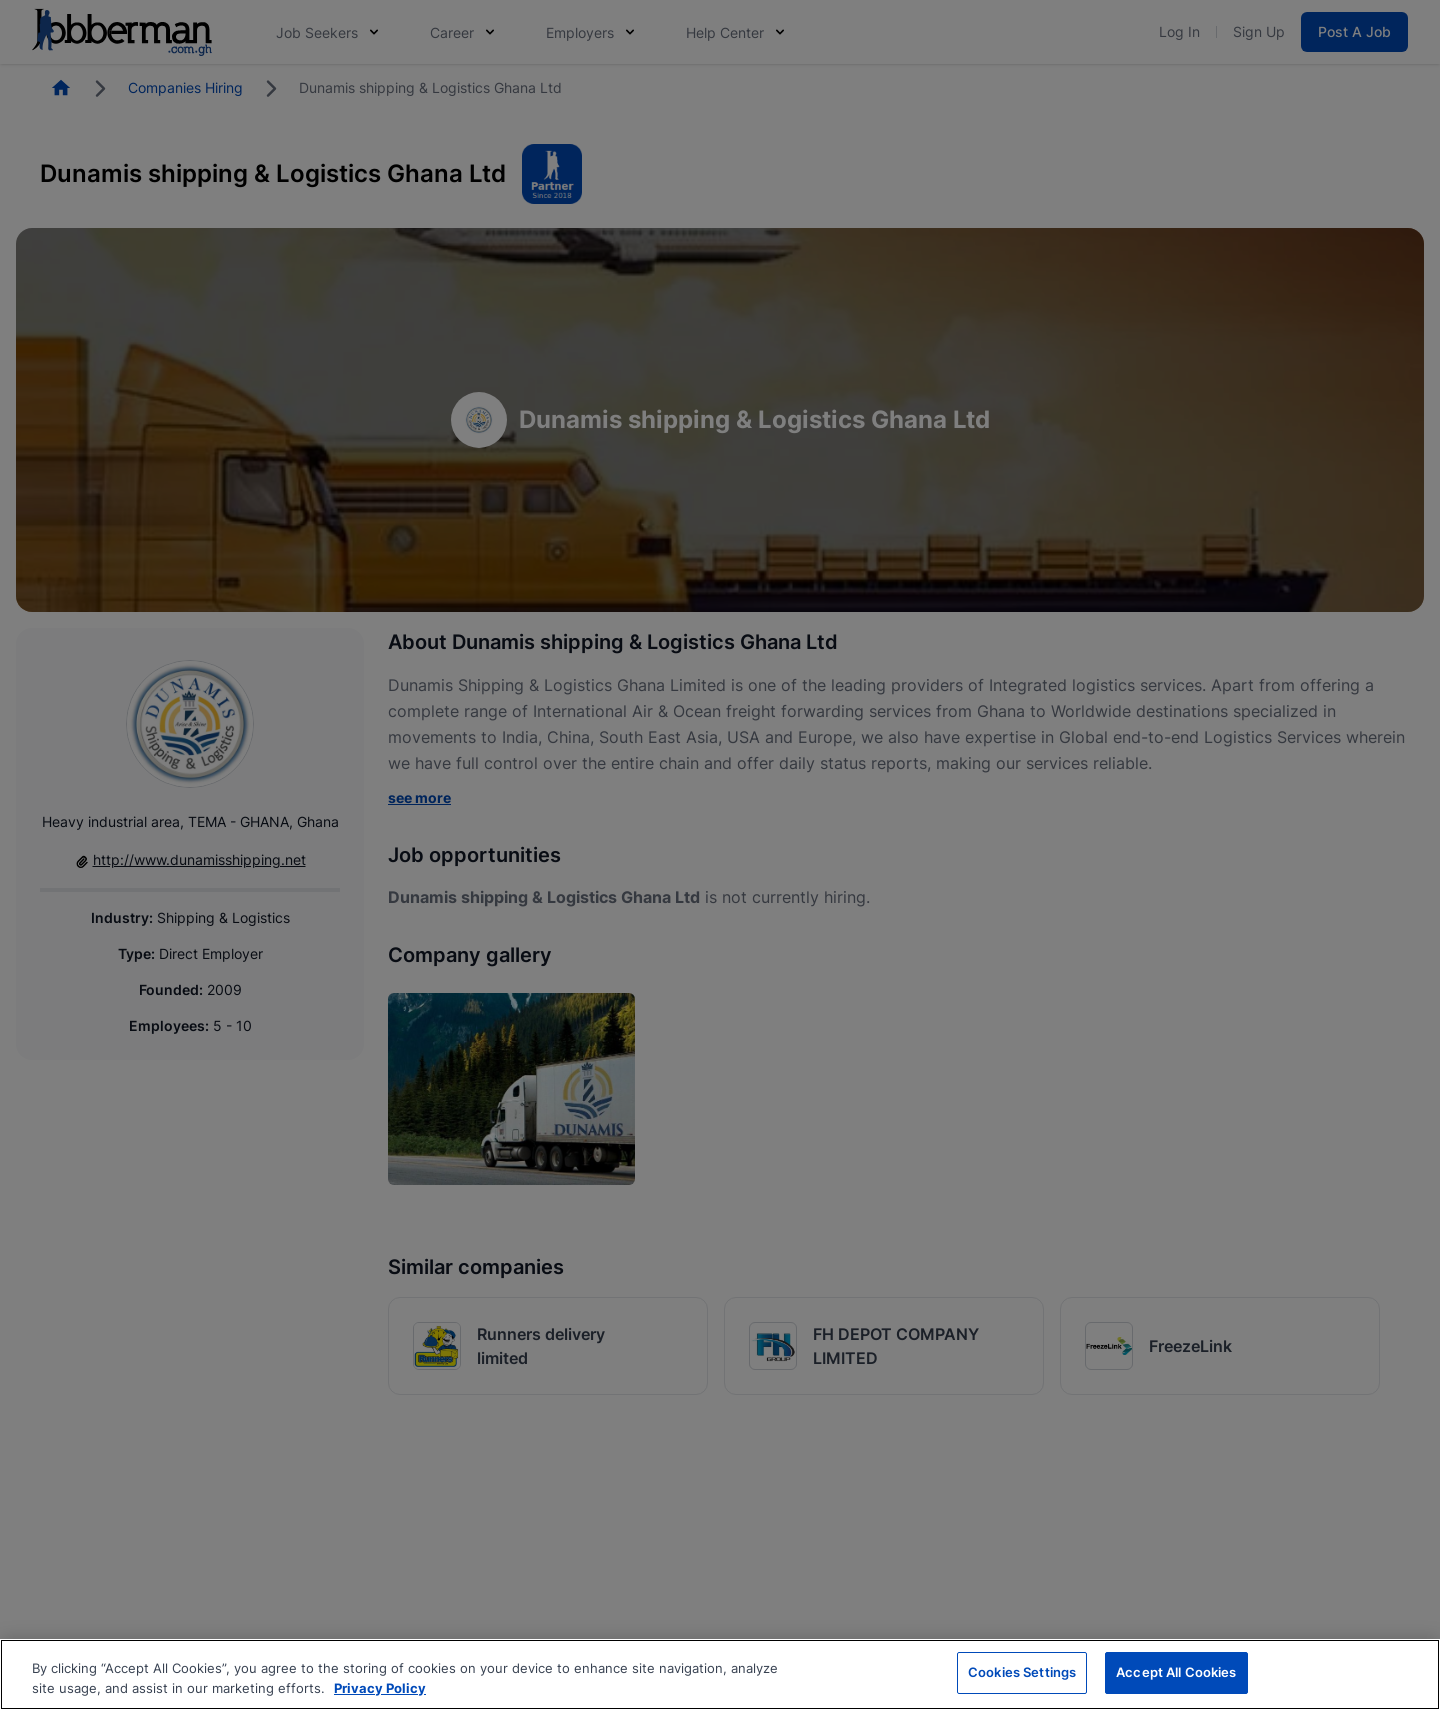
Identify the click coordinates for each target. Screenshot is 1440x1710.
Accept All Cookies (1176, 1672)
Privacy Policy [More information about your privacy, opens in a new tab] (380, 1688)
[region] (720, 1674)
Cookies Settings (1022, 1672)
